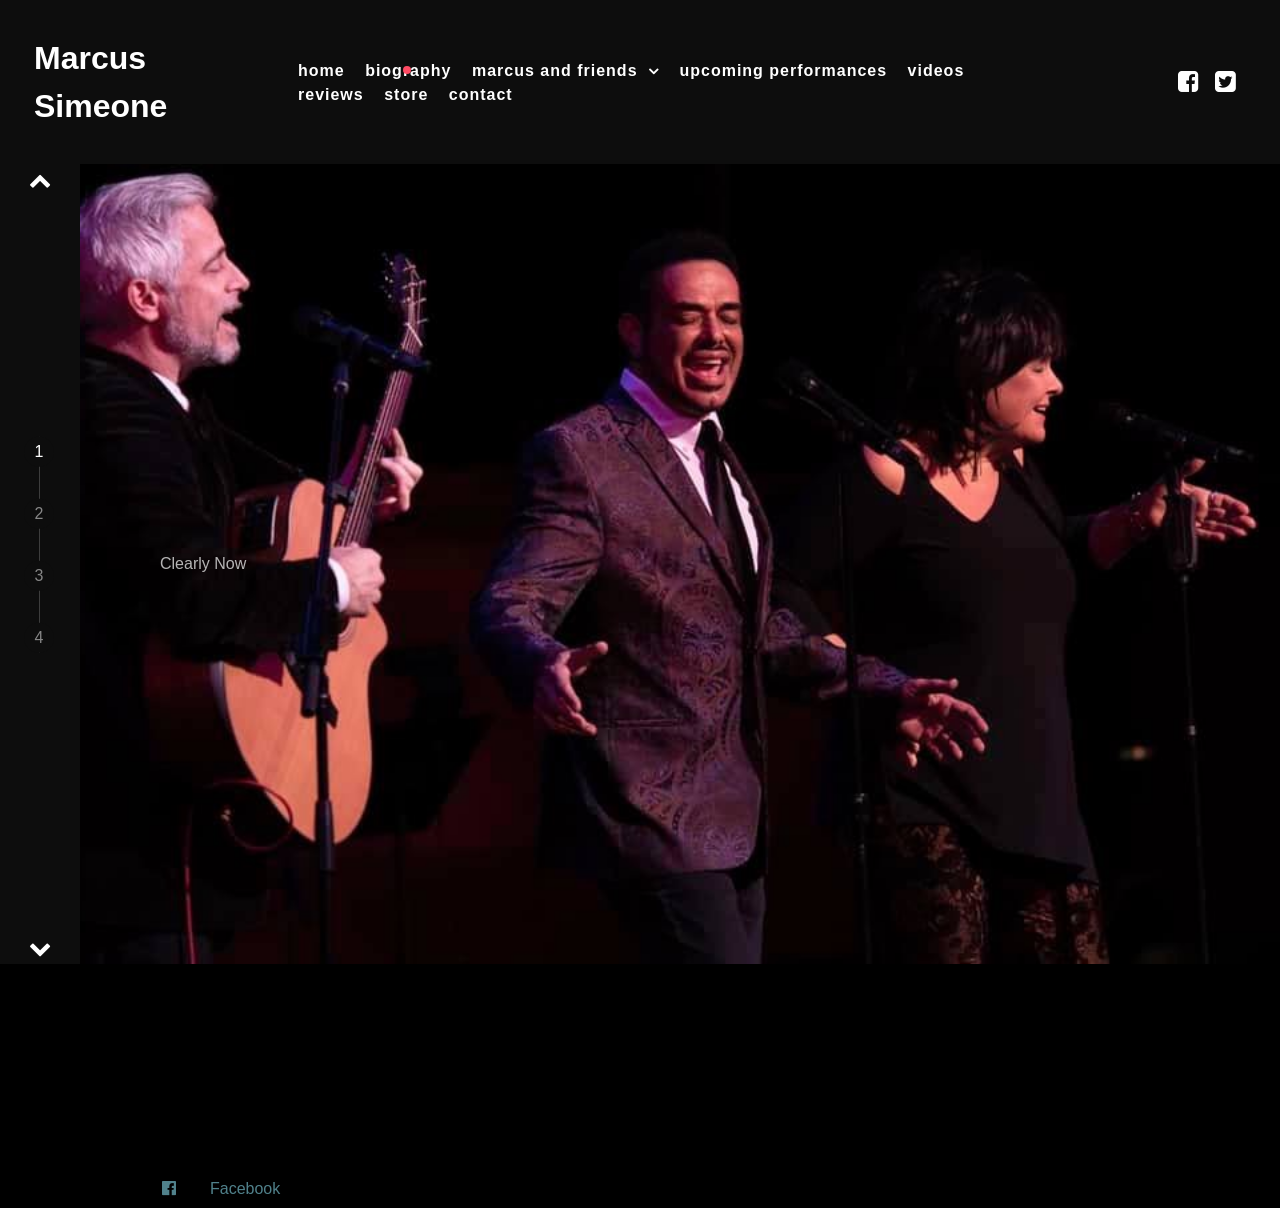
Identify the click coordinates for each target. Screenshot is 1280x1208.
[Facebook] (640, 1189)
